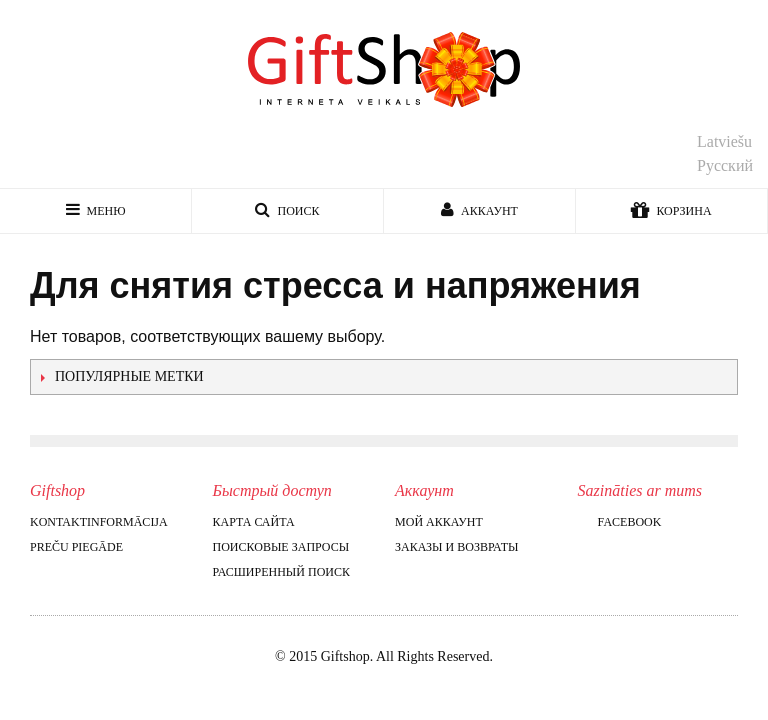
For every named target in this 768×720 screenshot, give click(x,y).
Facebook (620, 522)
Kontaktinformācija (99, 522)
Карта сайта (254, 522)
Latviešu (724, 141)
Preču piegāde (76, 547)
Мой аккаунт (439, 522)
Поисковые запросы (281, 547)
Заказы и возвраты (456, 547)
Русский (725, 165)
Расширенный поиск (281, 572)
